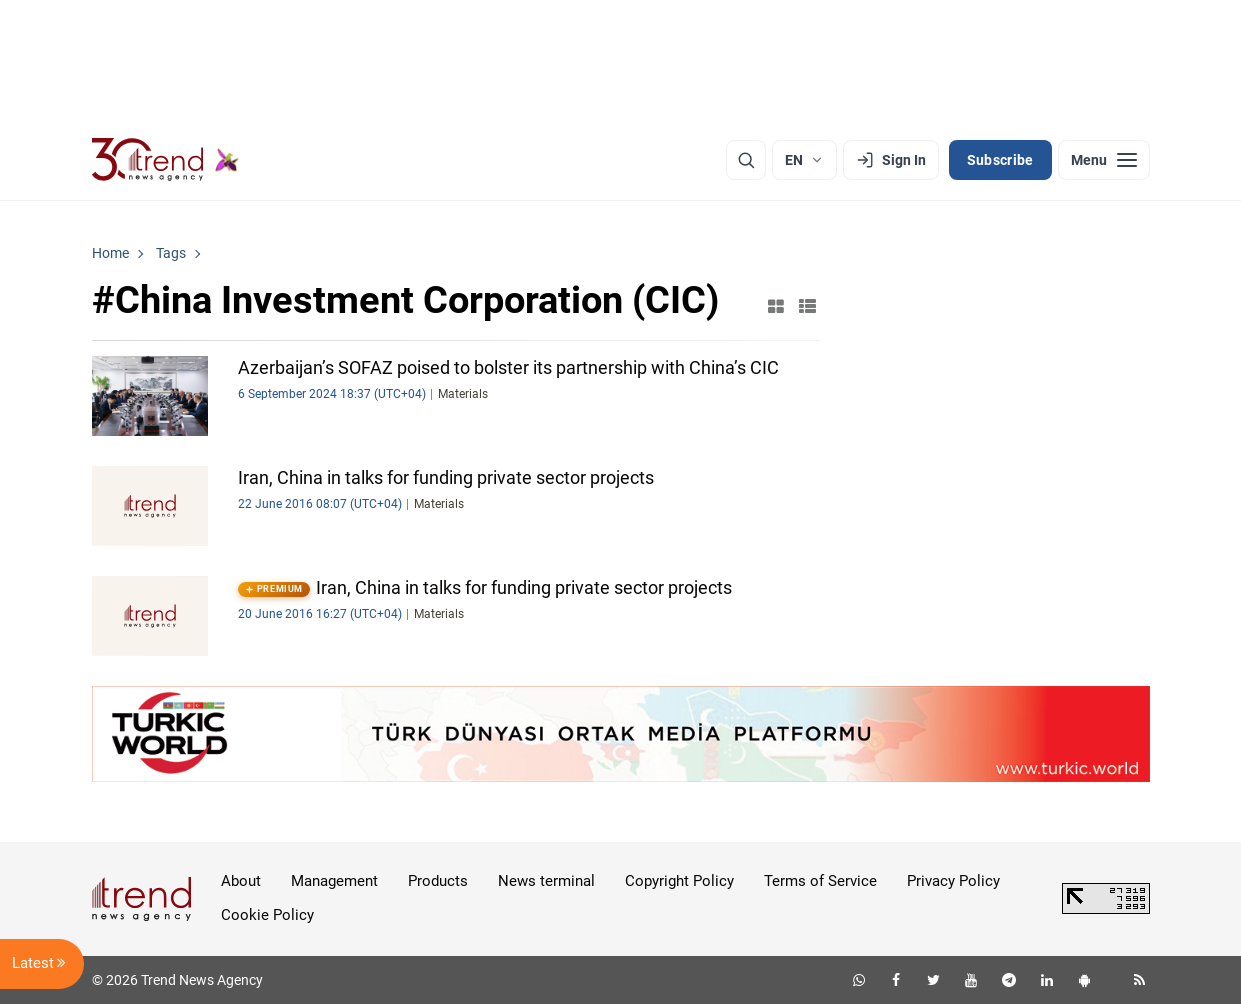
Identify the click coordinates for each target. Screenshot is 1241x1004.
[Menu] (1104, 160)
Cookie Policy (267, 915)
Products (438, 881)
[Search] (746, 160)
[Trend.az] (166, 160)
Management (334, 881)
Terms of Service (820, 881)
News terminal (546, 881)
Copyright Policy (679, 881)
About (241, 881)
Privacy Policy (953, 881)
